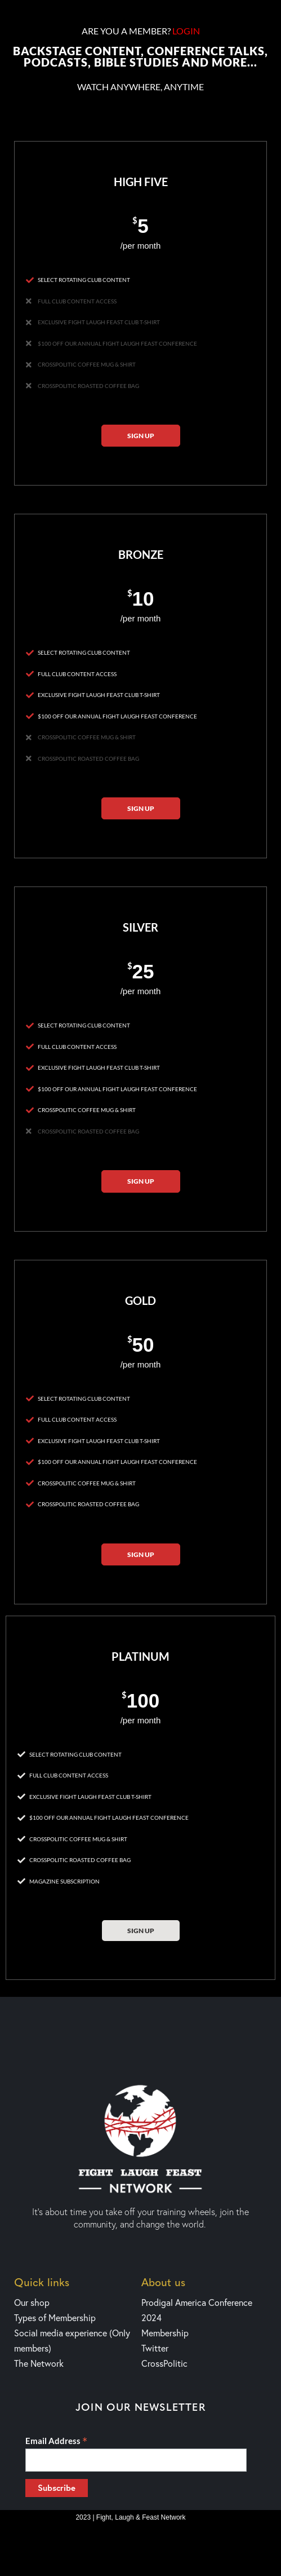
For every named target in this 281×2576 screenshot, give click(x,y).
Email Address (56, 2440)
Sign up (140, 435)
